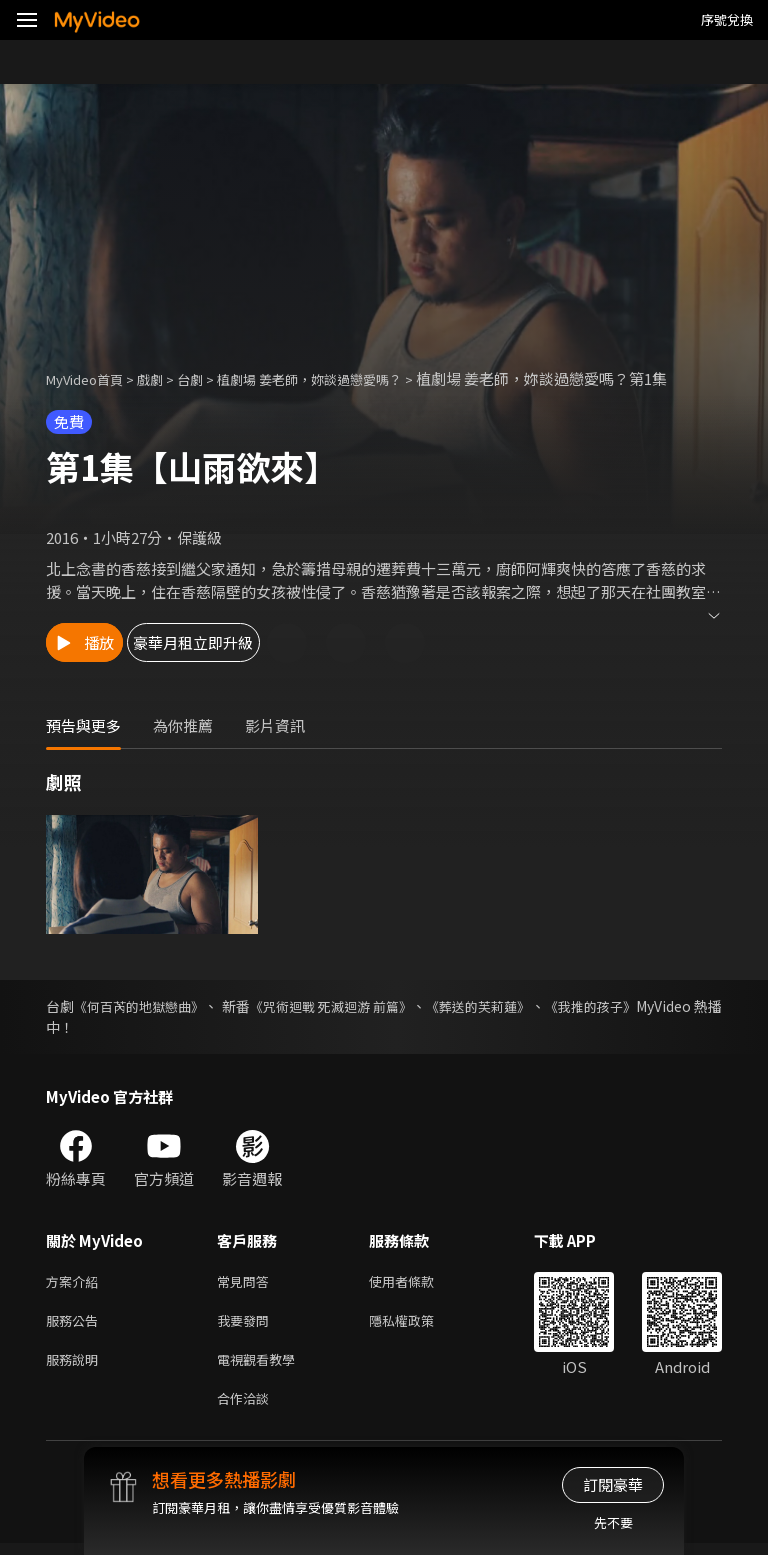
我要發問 (247, 1324)
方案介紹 (76, 1282)
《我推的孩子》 (673, 1006)
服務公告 (76, 1324)
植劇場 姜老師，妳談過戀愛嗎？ (345, 378)
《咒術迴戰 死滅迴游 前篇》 (378, 1006)
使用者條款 (418, 1282)
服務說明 (76, 1366)
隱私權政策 (418, 1324)
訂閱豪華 (613, 1484)
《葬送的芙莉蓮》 (545, 1006)
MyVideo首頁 (91, 378)
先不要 (613, 1522)
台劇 (210, 378)
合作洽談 (247, 1408)
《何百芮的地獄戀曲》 (153, 1006)
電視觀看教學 (262, 1366)
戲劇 (166, 378)
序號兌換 (727, 19)
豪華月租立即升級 (261, 642)
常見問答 (247, 1282)
